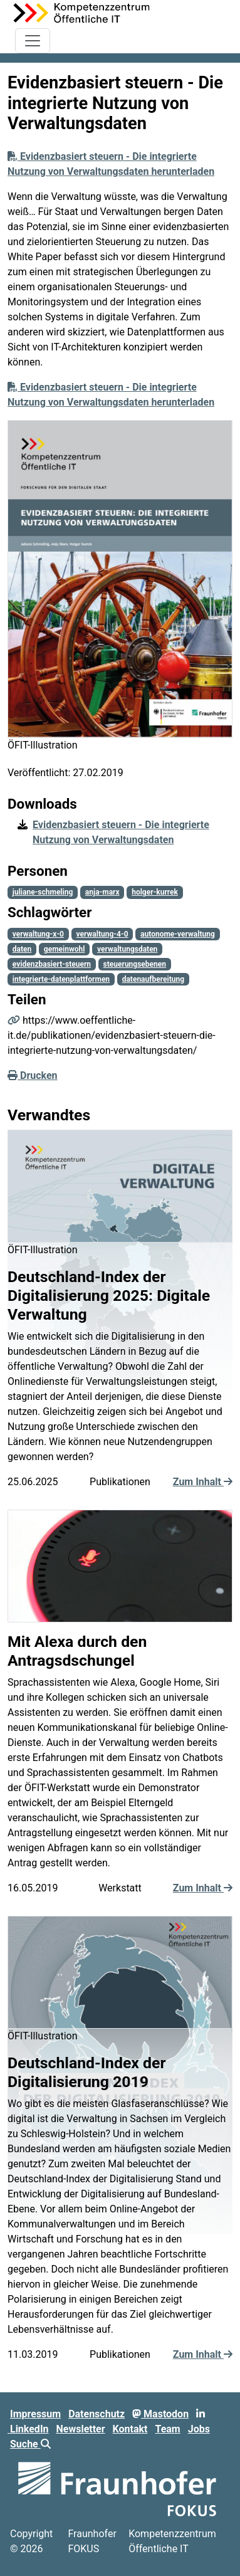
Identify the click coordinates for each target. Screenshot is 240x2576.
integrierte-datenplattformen (61, 979)
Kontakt (130, 2429)
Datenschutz (96, 2414)
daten (22, 949)
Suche (30, 2444)
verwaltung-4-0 (102, 934)
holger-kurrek (155, 892)
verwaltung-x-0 (38, 934)
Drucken (33, 1075)
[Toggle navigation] (32, 40)
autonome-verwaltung (177, 934)
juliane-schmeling (43, 892)
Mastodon (160, 2414)
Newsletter (80, 2429)
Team (167, 2429)
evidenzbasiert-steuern (52, 964)
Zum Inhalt (202, 1482)
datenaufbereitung (153, 979)
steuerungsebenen (134, 964)
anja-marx (102, 892)
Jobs (199, 2429)
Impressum (35, 2414)
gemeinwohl (64, 949)
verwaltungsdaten (127, 949)
